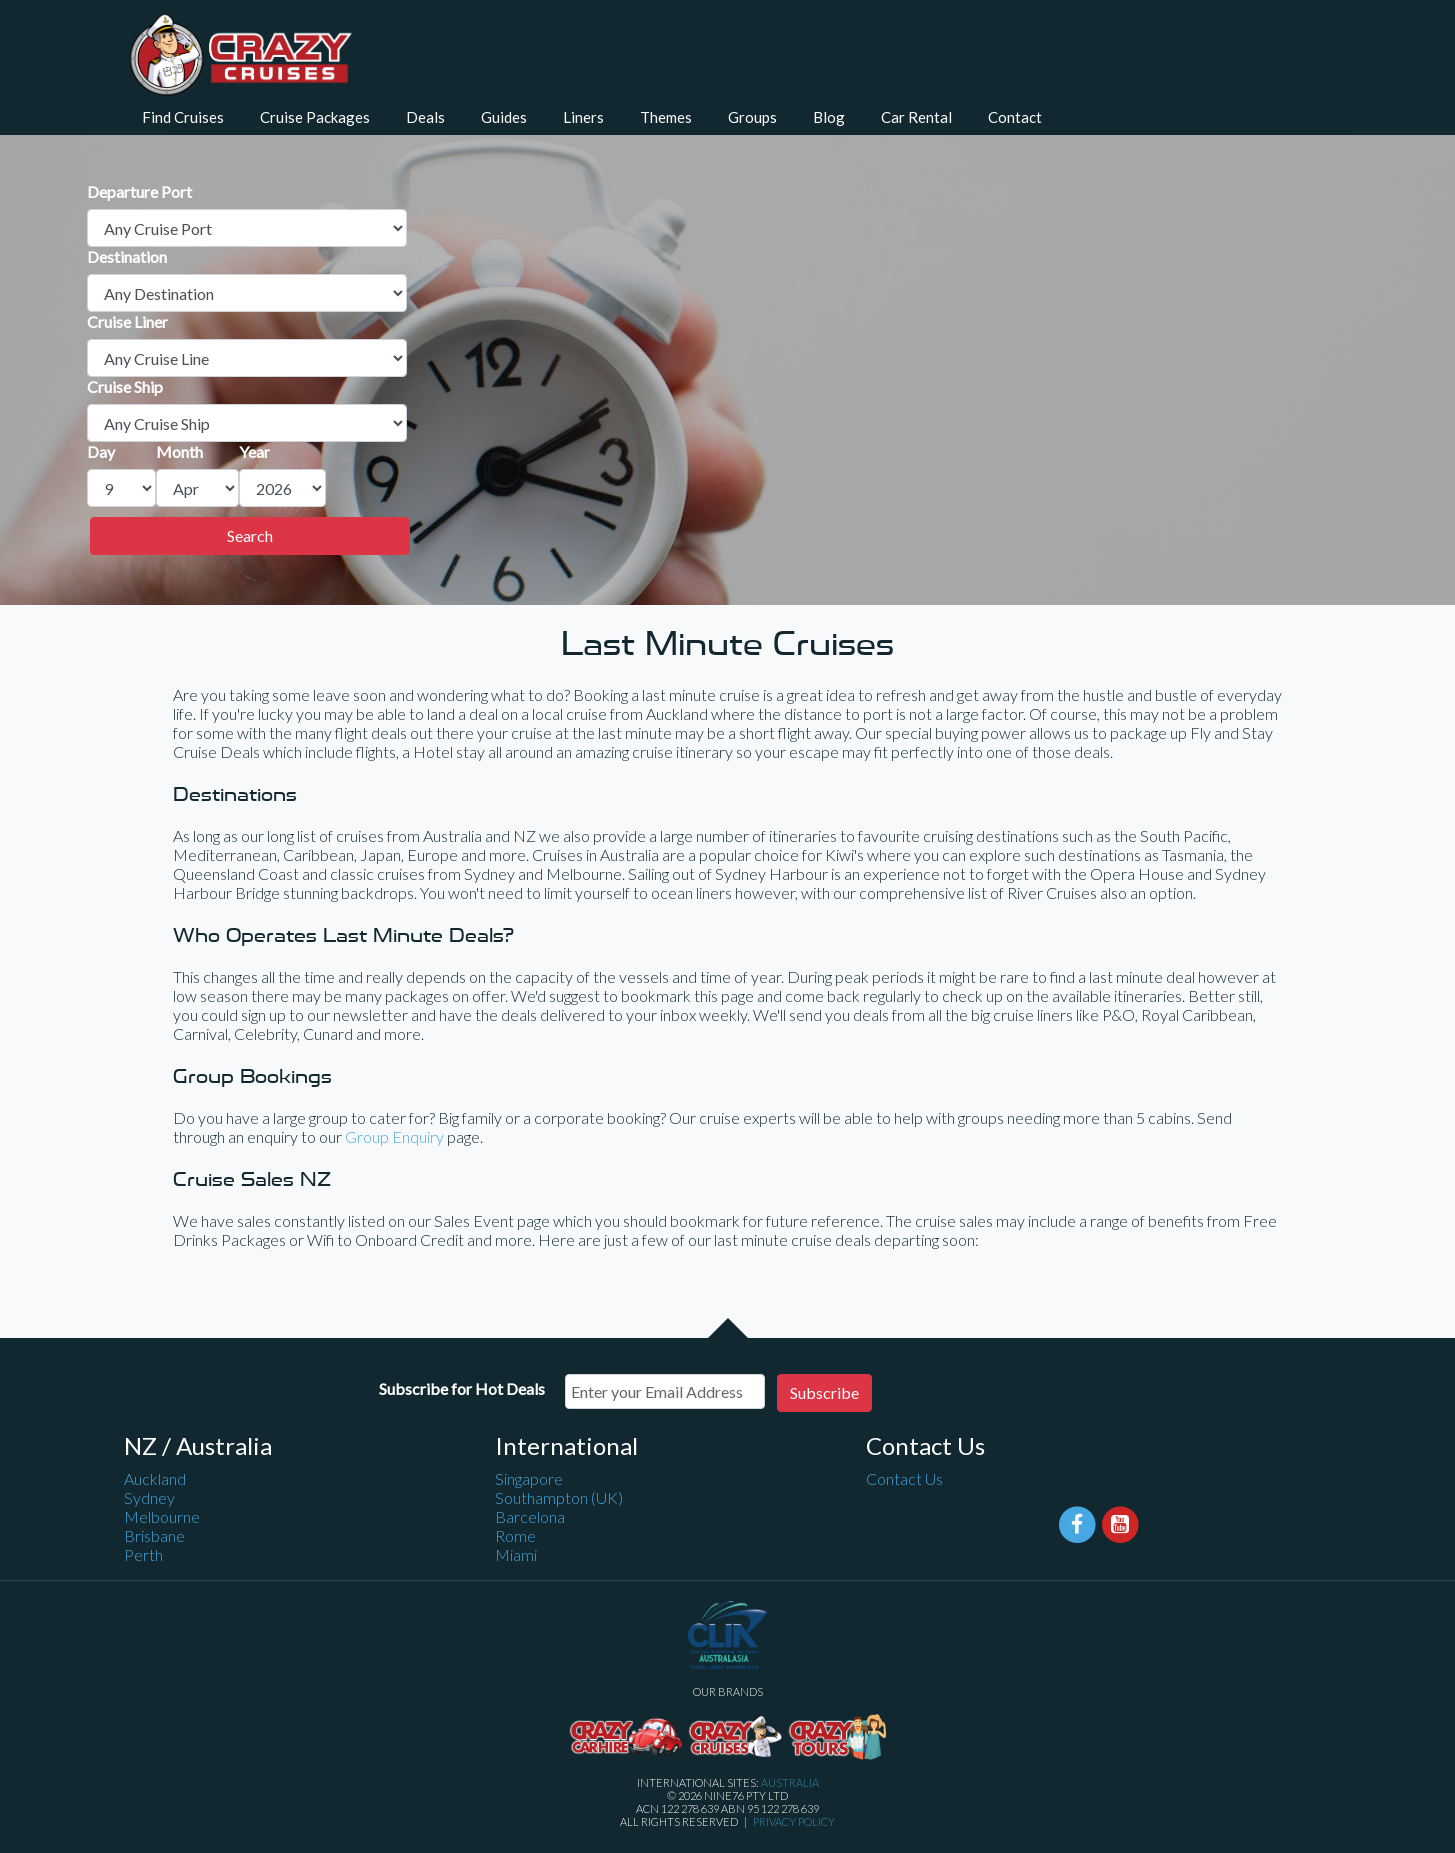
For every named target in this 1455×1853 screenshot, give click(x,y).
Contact (1015, 117)
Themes (666, 117)
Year (254, 451)
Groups (752, 117)
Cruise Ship (125, 386)
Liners (583, 117)
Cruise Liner (127, 321)
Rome (515, 1535)
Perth (143, 1554)
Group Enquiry (394, 1136)
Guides (504, 117)
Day (101, 451)
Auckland (155, 1478)
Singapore (529, 1478)
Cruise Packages (315, 117)
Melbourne (162, 1516)
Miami (516, 1554)
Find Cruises (183, 117)
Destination (127, 256)
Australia (790, 1782)
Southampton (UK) (559, 1497)
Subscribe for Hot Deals (462, 1388)
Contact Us (904, 1478)
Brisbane (154, 1535)
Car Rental (916, 117)
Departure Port (139, 191)
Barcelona (530, 1516)
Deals (425, 117)
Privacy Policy (794, 1821)
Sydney (149, 1497)
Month (179, 451)
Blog (829, 117)
